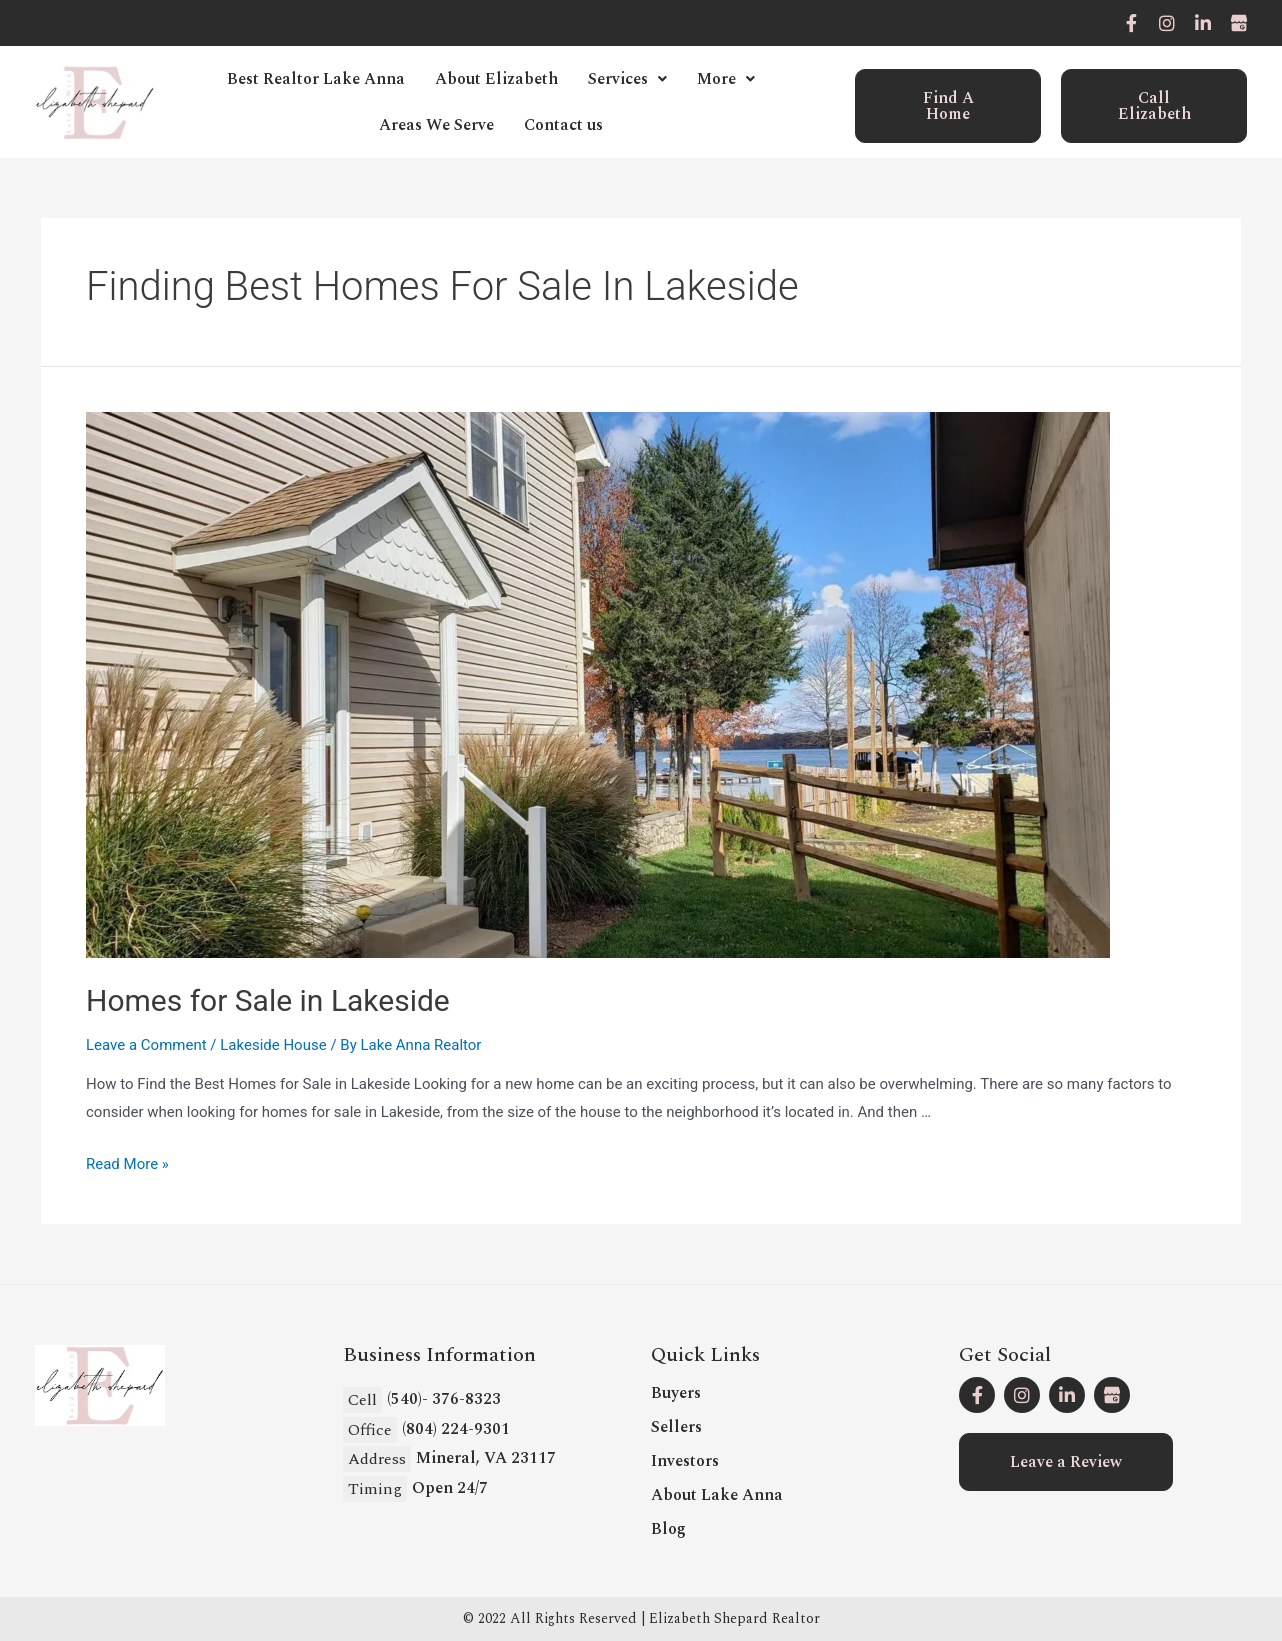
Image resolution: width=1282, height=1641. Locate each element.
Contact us (563, 125)
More (726, 79)
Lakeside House (273, 1045)
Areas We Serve (436, 125)
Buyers (676, 1393)
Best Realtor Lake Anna (316, 79)
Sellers (676, 1427)
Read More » (127, 1164)
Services (627, 79)
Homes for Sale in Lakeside (268, 1000)
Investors (685, 1461)
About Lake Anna (717, 1495)
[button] (948, 106)
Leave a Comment (146, 1045)
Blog (668, 1529)
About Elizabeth (496, 79)
